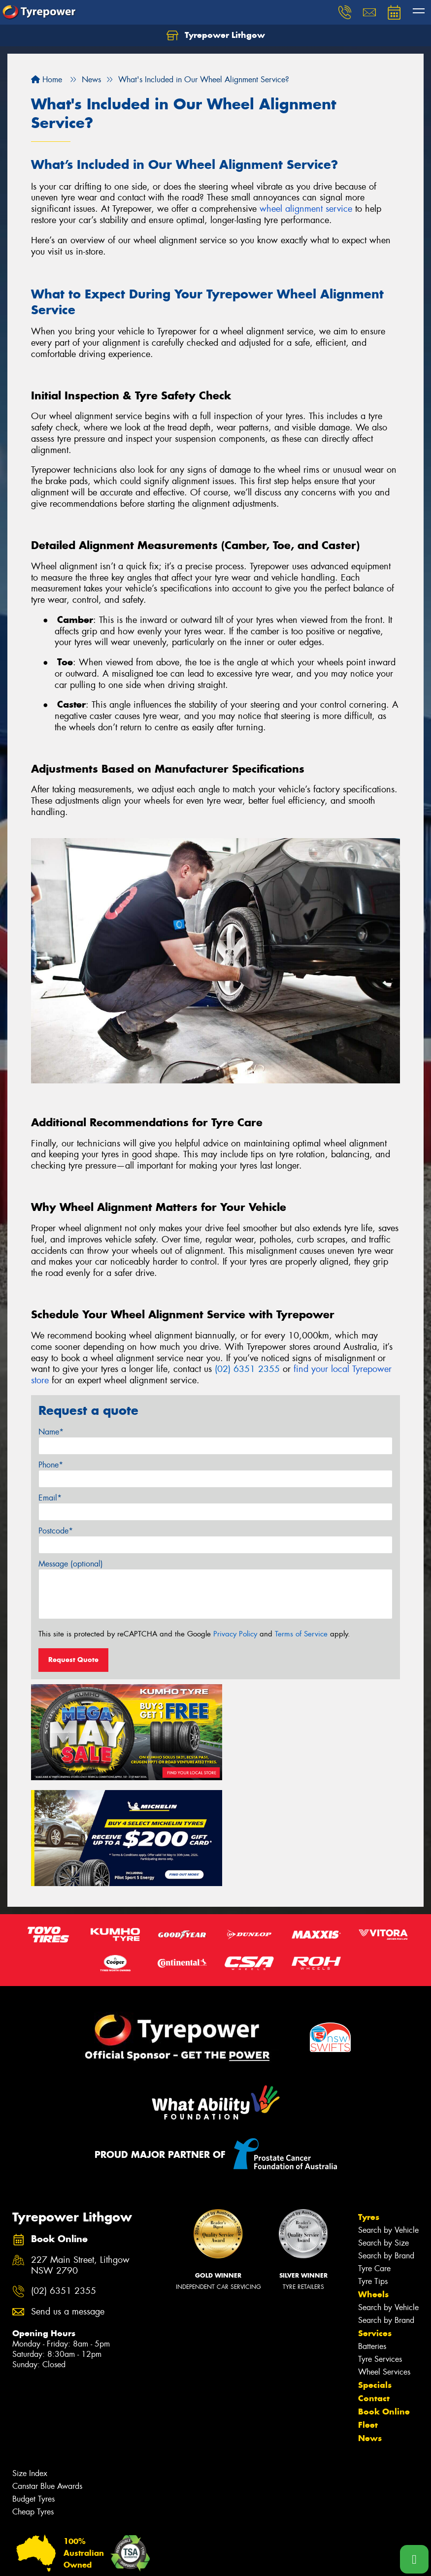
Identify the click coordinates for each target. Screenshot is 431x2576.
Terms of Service (301, 1634)
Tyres (368, 2106)
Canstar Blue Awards (47, 2375)
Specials (375, 2274)
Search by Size (383, 2132)
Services (375, 2222)
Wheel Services (384, 2261)
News (370, 2327)
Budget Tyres (33, 2388)
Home (46, 79)
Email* (50, 1498)
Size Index (29, 2362)
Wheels (373, 2183)
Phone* (50, 1465)
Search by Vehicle (388, 2119)
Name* (51, 1432)
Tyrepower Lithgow (215, 35)
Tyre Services (380, 2248)
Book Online (384, 2300)
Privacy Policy (235, 1634)
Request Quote (73, 1659)
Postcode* (55, 1531)
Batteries (372, 2235)
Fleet (368, 2314)
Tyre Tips (373, 2170)
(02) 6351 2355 (247, 1369)
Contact (374, 2287)
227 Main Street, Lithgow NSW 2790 (80, 2154)
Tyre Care (374, 2157)
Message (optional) (70, 1564)
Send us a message (67, 2200)
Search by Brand (386, 2145)
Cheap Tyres (33, 2401)
